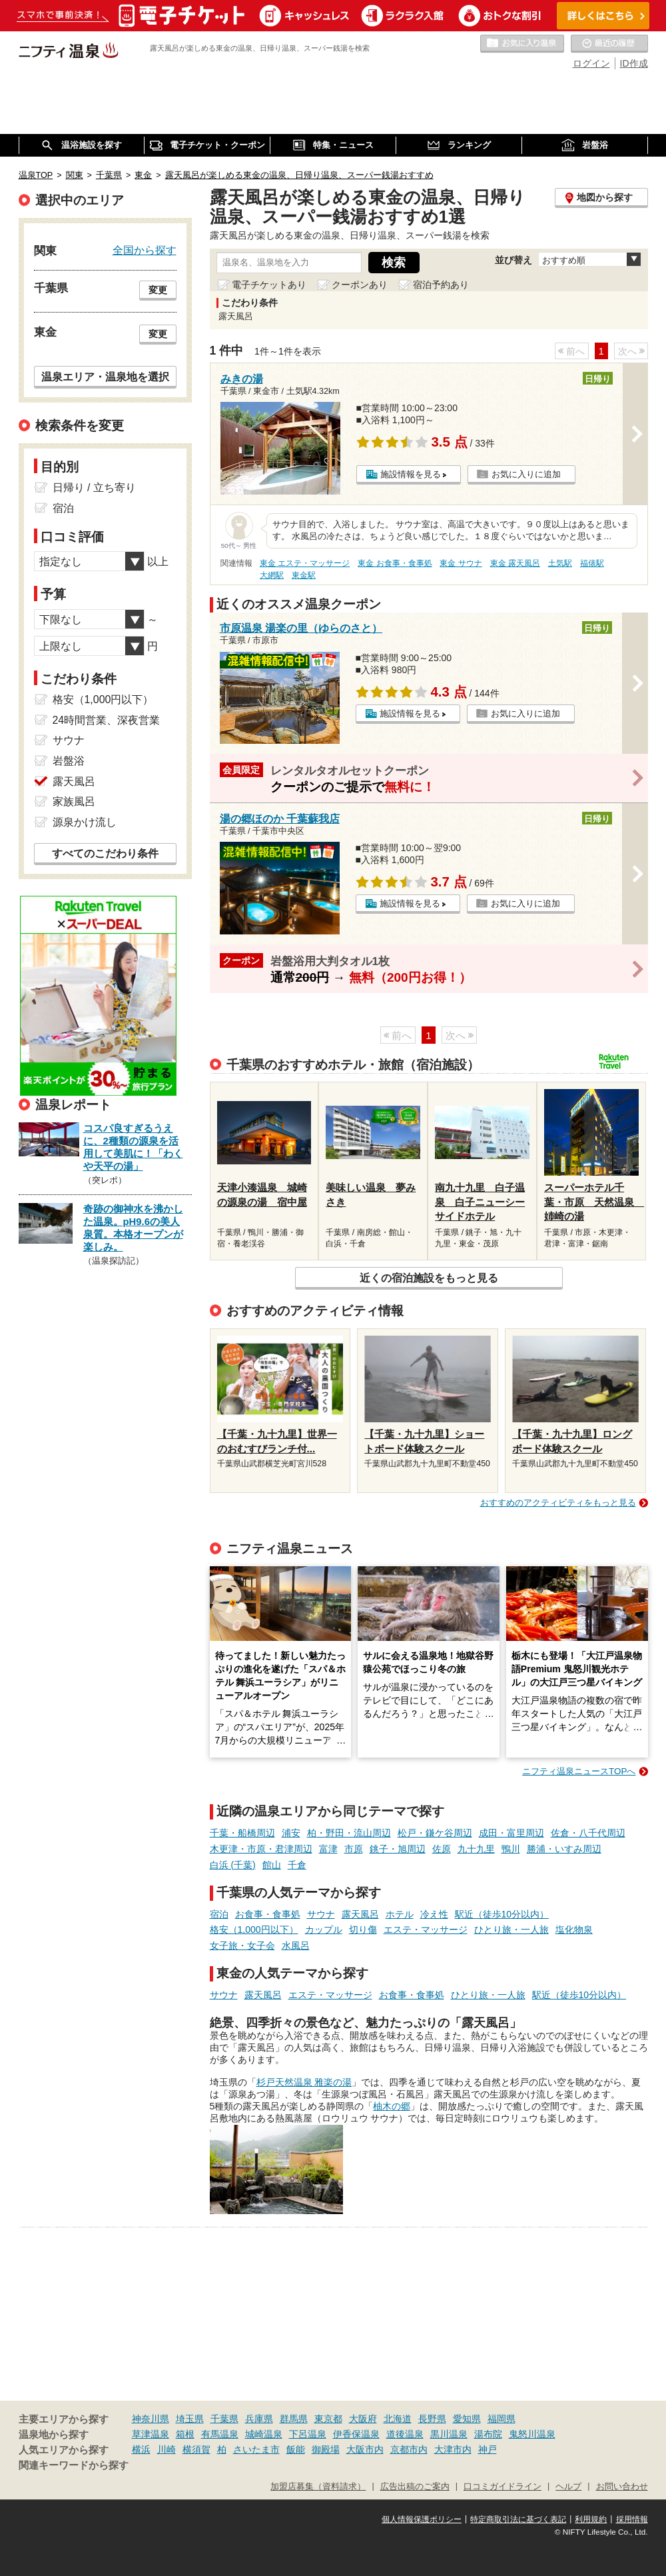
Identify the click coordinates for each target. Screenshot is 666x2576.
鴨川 (510, 1849)
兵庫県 (259, 2418)
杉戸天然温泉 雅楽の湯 (304, 2082)
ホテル (400, 1914)
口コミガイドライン (502, 2486)
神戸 (487, 2449)
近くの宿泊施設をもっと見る (429, 1278)
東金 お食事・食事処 (395, 563)
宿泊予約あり (441, 284)
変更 (158, 290)
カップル (323, 1929)
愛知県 (467, 2418)
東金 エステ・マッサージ (305, 563)
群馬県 (294, 2418)
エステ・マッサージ (426, 1929)
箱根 (185, 2434)
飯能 (295, 2449)
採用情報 (632, 2519)
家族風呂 (74, 801)
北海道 (398, 2418)
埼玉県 (190, 2418)
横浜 (141, 2449)
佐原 (441, 1849)
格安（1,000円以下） (254, 1929)
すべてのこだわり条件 (105, 853)
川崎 (166, 2449)
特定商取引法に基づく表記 (518, 2519)
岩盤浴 (69, 760)
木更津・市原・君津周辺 (261, 1849)
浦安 (291, 1833)
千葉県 (224, 2418)
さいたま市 (256, 2449)
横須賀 (196, 2449)
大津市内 (453, 2449)
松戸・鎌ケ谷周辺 (435, 1833)
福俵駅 (592, 563)
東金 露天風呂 (515, 563)
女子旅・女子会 (242, 1945)
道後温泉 (405, 2434)
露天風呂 (360, 1914)
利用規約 (591, 2519)
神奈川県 (150, 2418)
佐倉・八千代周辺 (588, 1833)
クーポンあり (360, 284)
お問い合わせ (622, 2486)
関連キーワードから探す (74, 2465)
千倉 (297, 1865)
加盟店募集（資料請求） (318, 2486)
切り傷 (363, 1929)
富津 (328, 1849)
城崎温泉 (263, 2434)
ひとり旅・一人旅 (511, 1929)
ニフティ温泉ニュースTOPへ (578, 1771)
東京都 (328, 2418)
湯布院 (488, 2434)
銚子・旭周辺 (398, 1849)
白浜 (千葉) (233, 1865)
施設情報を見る (410, 474)
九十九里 (476, 1849)
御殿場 (326, 2449)
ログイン (591, 63)
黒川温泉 (449, 2434)
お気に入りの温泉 (522, 44)
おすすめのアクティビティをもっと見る (558, 1503)
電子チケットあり (269, 284)
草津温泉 (150, 2434)
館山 (271, 1865)
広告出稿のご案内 (415, 2486)
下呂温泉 (307, 2434)
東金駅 (304, 575)
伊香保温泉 (356, 2434)
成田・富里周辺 (511, 1833)
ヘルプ (568, 2486)
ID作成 (634, 63)
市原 (353, 1849)
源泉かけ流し (85, 822)
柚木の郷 (391, 2106)
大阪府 (363, 2418)
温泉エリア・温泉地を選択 (105, 377)
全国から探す (144, 250)
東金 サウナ (461, 563)
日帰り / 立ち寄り (94, 487)
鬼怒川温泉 (532, 2434)
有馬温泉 (219, 2434)
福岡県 (501, 2418)
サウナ (321, 1914)
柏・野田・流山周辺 (349, 1833)
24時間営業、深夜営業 (107, 720)
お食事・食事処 (267, 1914)
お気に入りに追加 (526, 474)
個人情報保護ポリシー (422, 2519)
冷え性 (434, 1914)
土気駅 (560, 563)
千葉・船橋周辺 (242, 1833)
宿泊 (219, 1914)
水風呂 (296, 1945)
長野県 (432, 2418)
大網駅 (272, 575)
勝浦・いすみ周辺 (564, 1849)
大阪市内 (365, 2449)
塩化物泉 (574, 1929)
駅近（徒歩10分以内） (502, 1914)
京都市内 (409, 2449)
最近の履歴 (609, 44)
